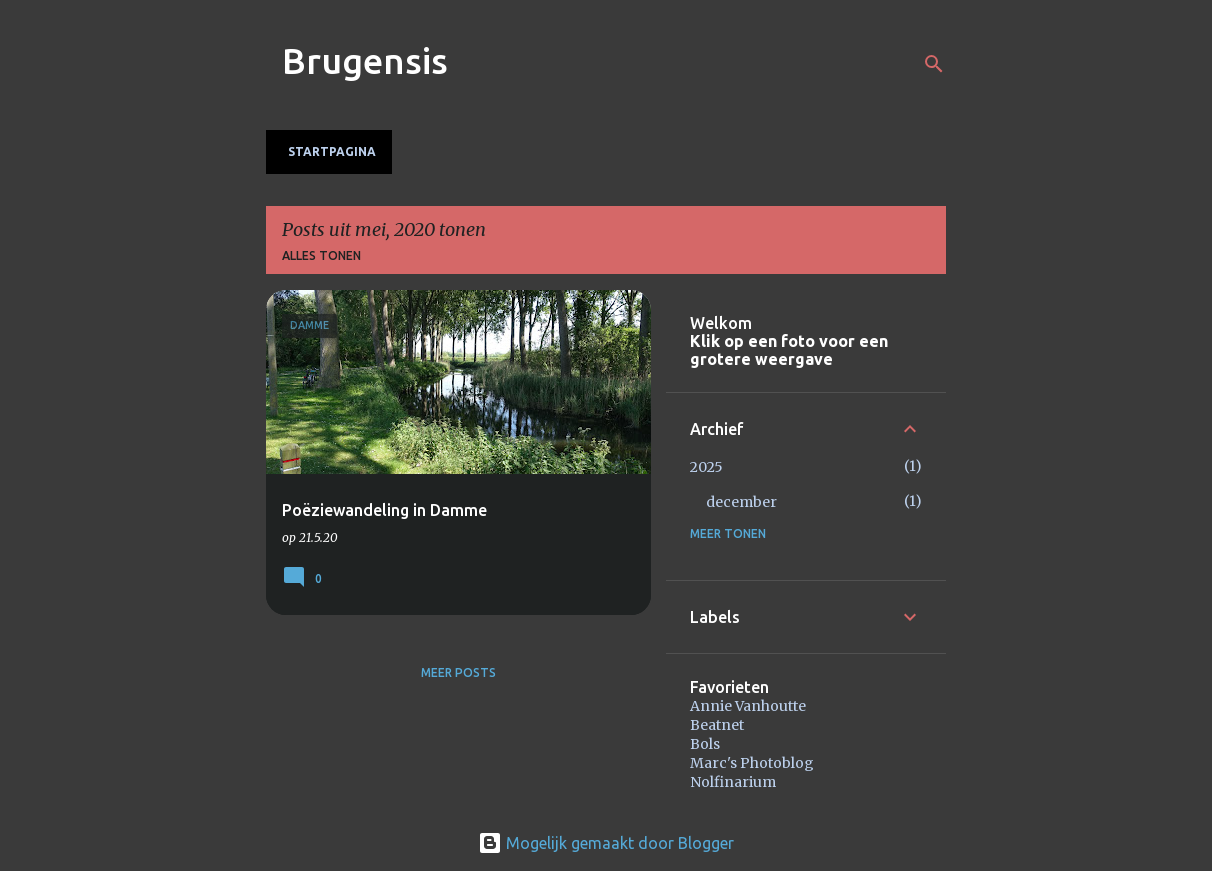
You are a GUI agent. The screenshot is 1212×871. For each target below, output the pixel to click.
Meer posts (458, 672)
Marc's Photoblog (752, 763)
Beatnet (717, 725)
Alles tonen (321, 255)
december (741, 502)
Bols (705, 744)
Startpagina (332, 151)
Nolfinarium (733, 782)
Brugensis (365, 60)
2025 (706, 467)
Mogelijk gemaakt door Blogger (606, 843)
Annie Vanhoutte (748, 706)
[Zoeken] (934, 64)
